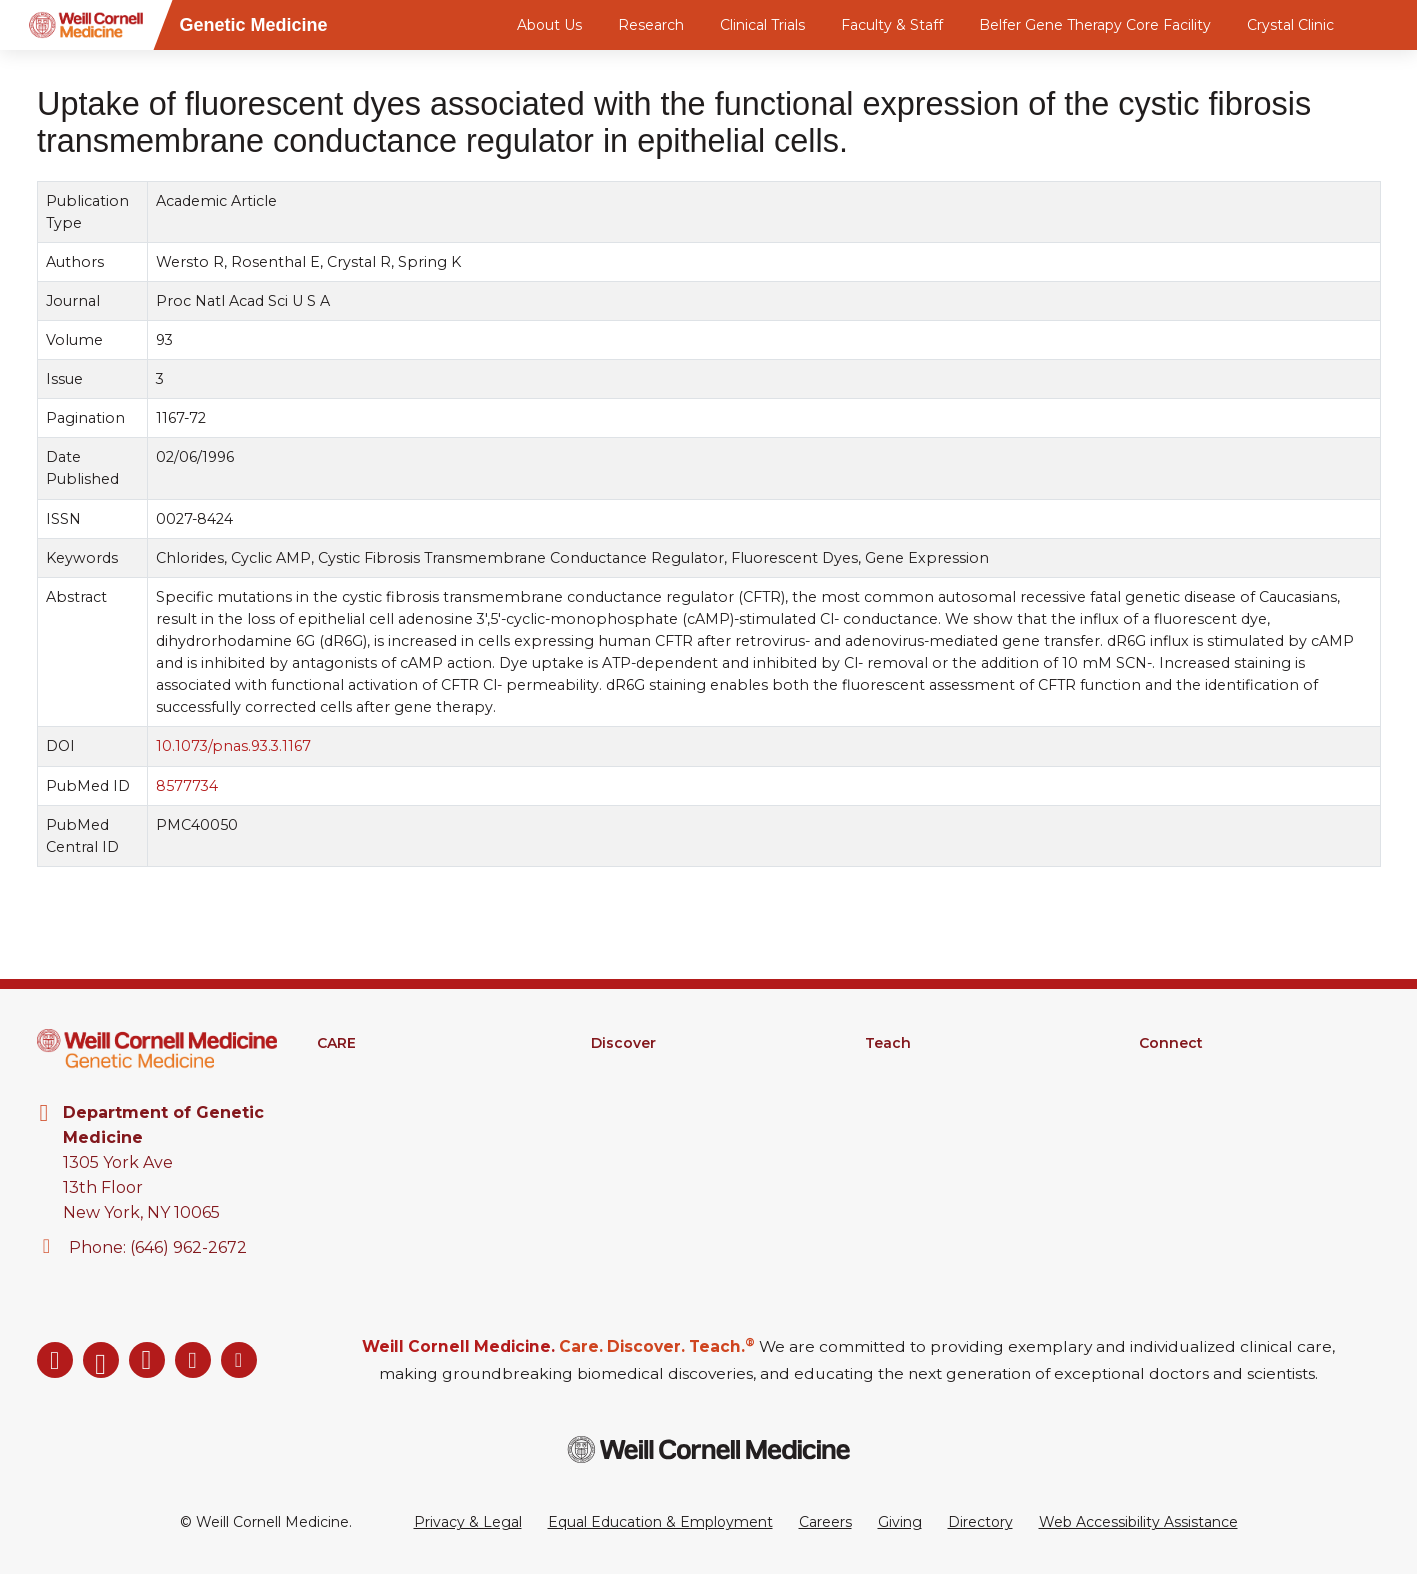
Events (1163, 1147)
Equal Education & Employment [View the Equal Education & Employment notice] (660, 1522)
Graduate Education (934, 1095)
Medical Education (929, 1069)
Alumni (1163, 1095)
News (1159, 1121)
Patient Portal (366, 1121)
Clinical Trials (762, 25)
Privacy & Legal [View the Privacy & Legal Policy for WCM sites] (468, 1522)
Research (651, 25)
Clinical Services (371, 1095)
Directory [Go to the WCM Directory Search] (980, 1522)
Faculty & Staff (892, 25)
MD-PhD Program (929, 1121)
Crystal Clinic (1290, 25)
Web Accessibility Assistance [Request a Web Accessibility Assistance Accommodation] (1138, 1522)
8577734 (187, 786)
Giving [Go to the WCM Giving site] (900, 1522)
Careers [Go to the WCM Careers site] (825, 1522)
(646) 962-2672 (188, 1247)
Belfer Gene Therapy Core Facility (1095, 25)
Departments (1186, 1069)
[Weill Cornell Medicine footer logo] (709, 1449)
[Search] (1384, 25)
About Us (549, 25)
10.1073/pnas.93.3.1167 (233, 746)
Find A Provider (370, 1069)
